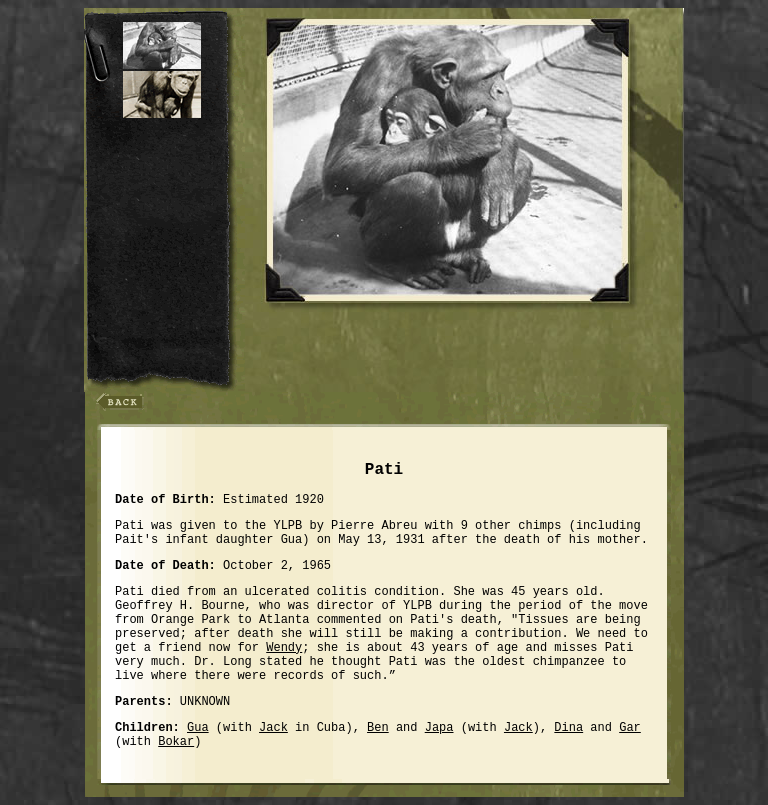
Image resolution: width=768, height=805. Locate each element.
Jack (273, 728)
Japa (439, 728)
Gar (630, 728)
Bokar (176, 742)
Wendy (284, 648)
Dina (568, 728)
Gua (198, 728)
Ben (378, 728)
